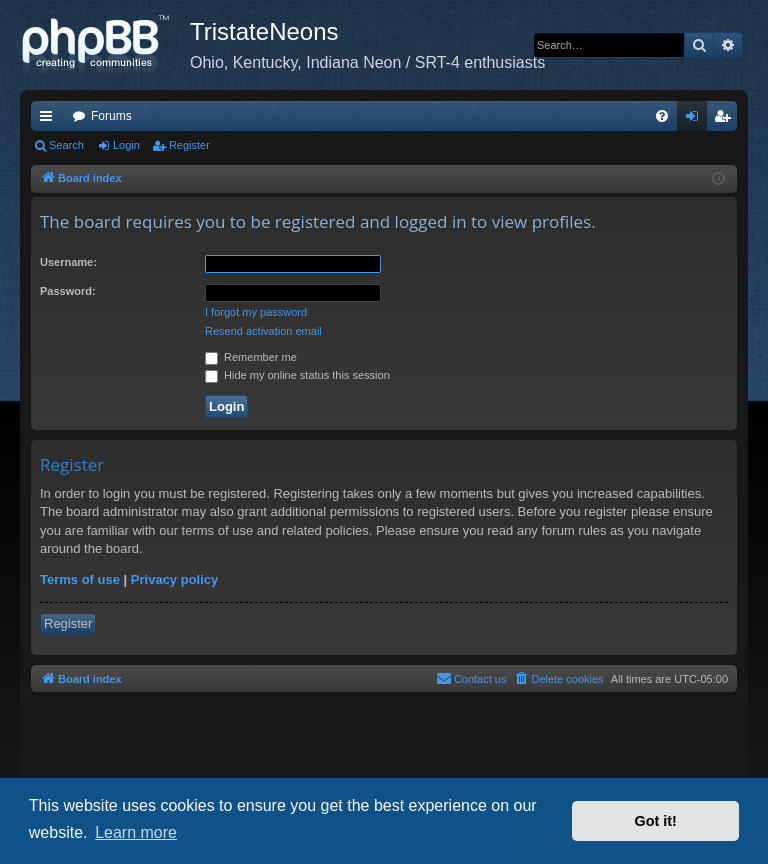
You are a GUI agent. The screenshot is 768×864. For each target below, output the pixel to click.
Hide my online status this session (297, 375)
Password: (68, 291)
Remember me (251, 357)
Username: (68, 262)
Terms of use (80, 579)
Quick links (50, 120)
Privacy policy (174, 579)
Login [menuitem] (696, 120)
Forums (111, 116)
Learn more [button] (136, 832)
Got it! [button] (656, 821)
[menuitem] (662, 116)
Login (126, 145)
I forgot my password (256, 312)
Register (189, 145)
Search (66, 145)
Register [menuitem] (726, 120)
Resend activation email (263, 331)
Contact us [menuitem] (471, 678)
